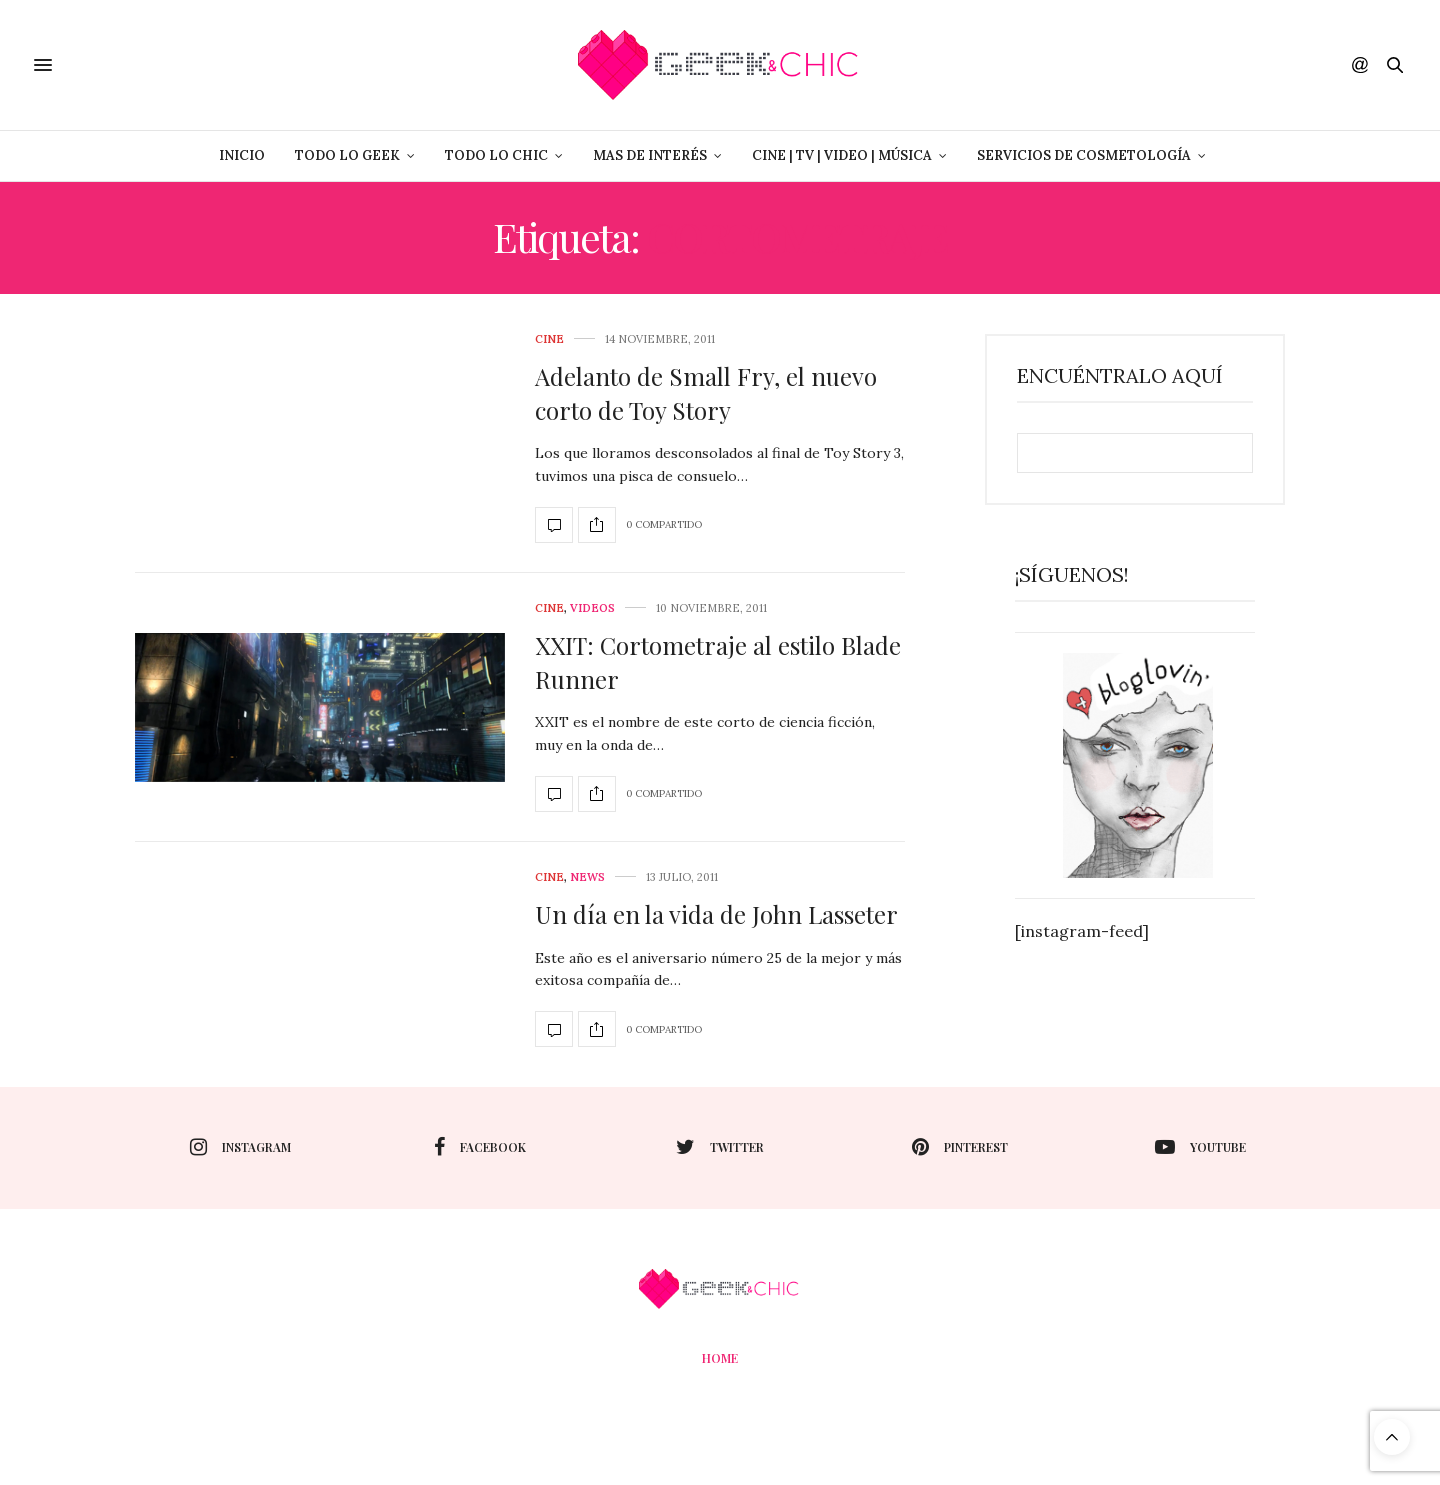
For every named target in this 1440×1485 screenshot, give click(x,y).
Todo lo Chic (496, 155)
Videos (592, 608)
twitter (720, 1147)
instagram (240, 1147)
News (587, 877)
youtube (1200, 1147)
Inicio (242, 155)
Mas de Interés (650, 155)
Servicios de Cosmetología (1084, 155)
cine (549, 339)
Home (720, 1358)
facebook (480, 1147)
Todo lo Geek (347, 155)
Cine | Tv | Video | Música (842, 155)
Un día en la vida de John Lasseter (716, 914)
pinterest (960, 1147)
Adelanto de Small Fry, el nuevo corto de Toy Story (706, 393)
